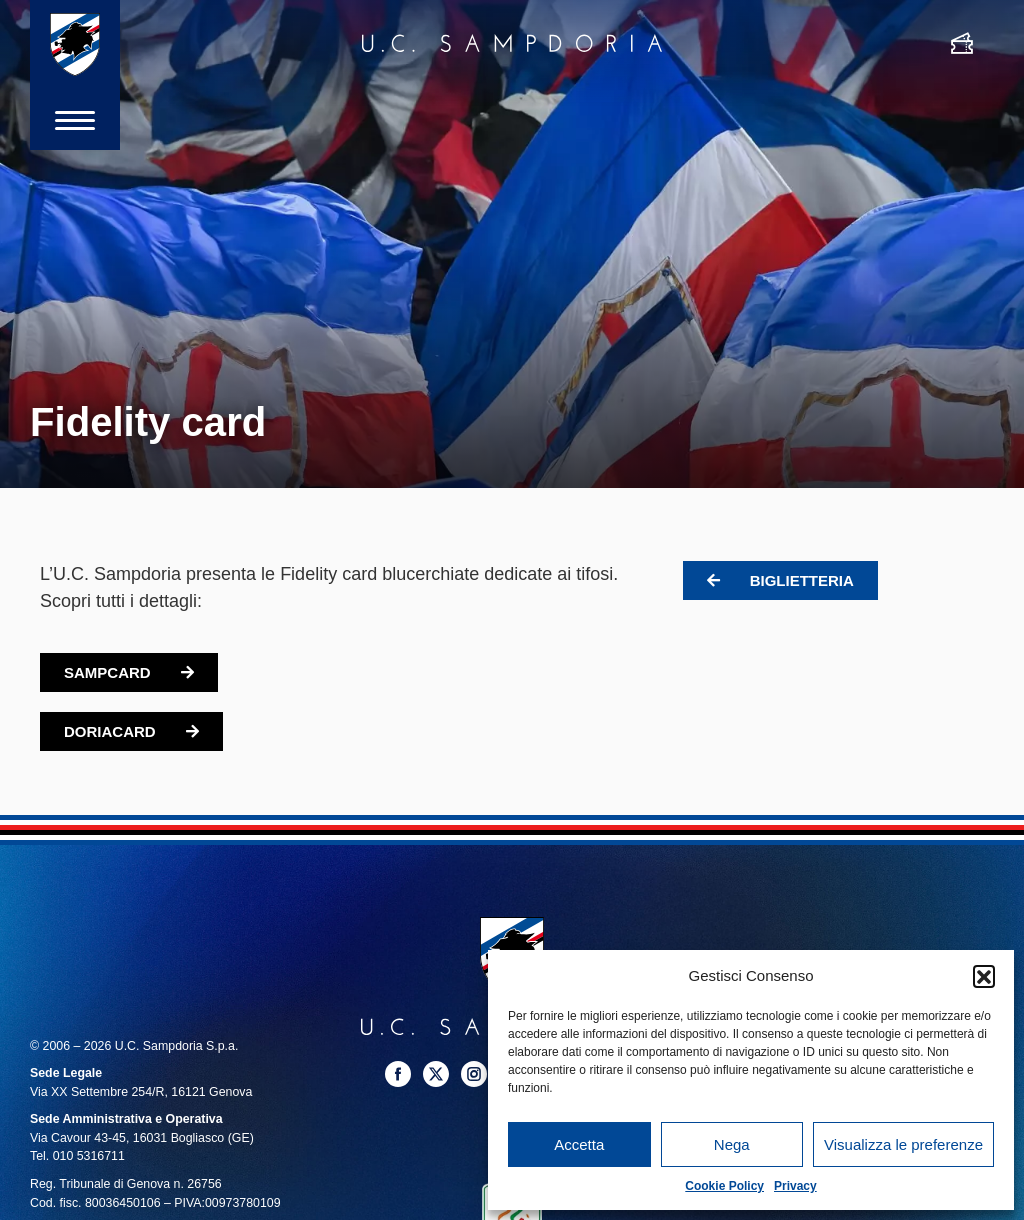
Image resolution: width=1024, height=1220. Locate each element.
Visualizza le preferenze (903, 1144)
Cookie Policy (724, 1186)
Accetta (579, 1144)
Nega (732, 1144)
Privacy (795, 1186)
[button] (984, 976)
